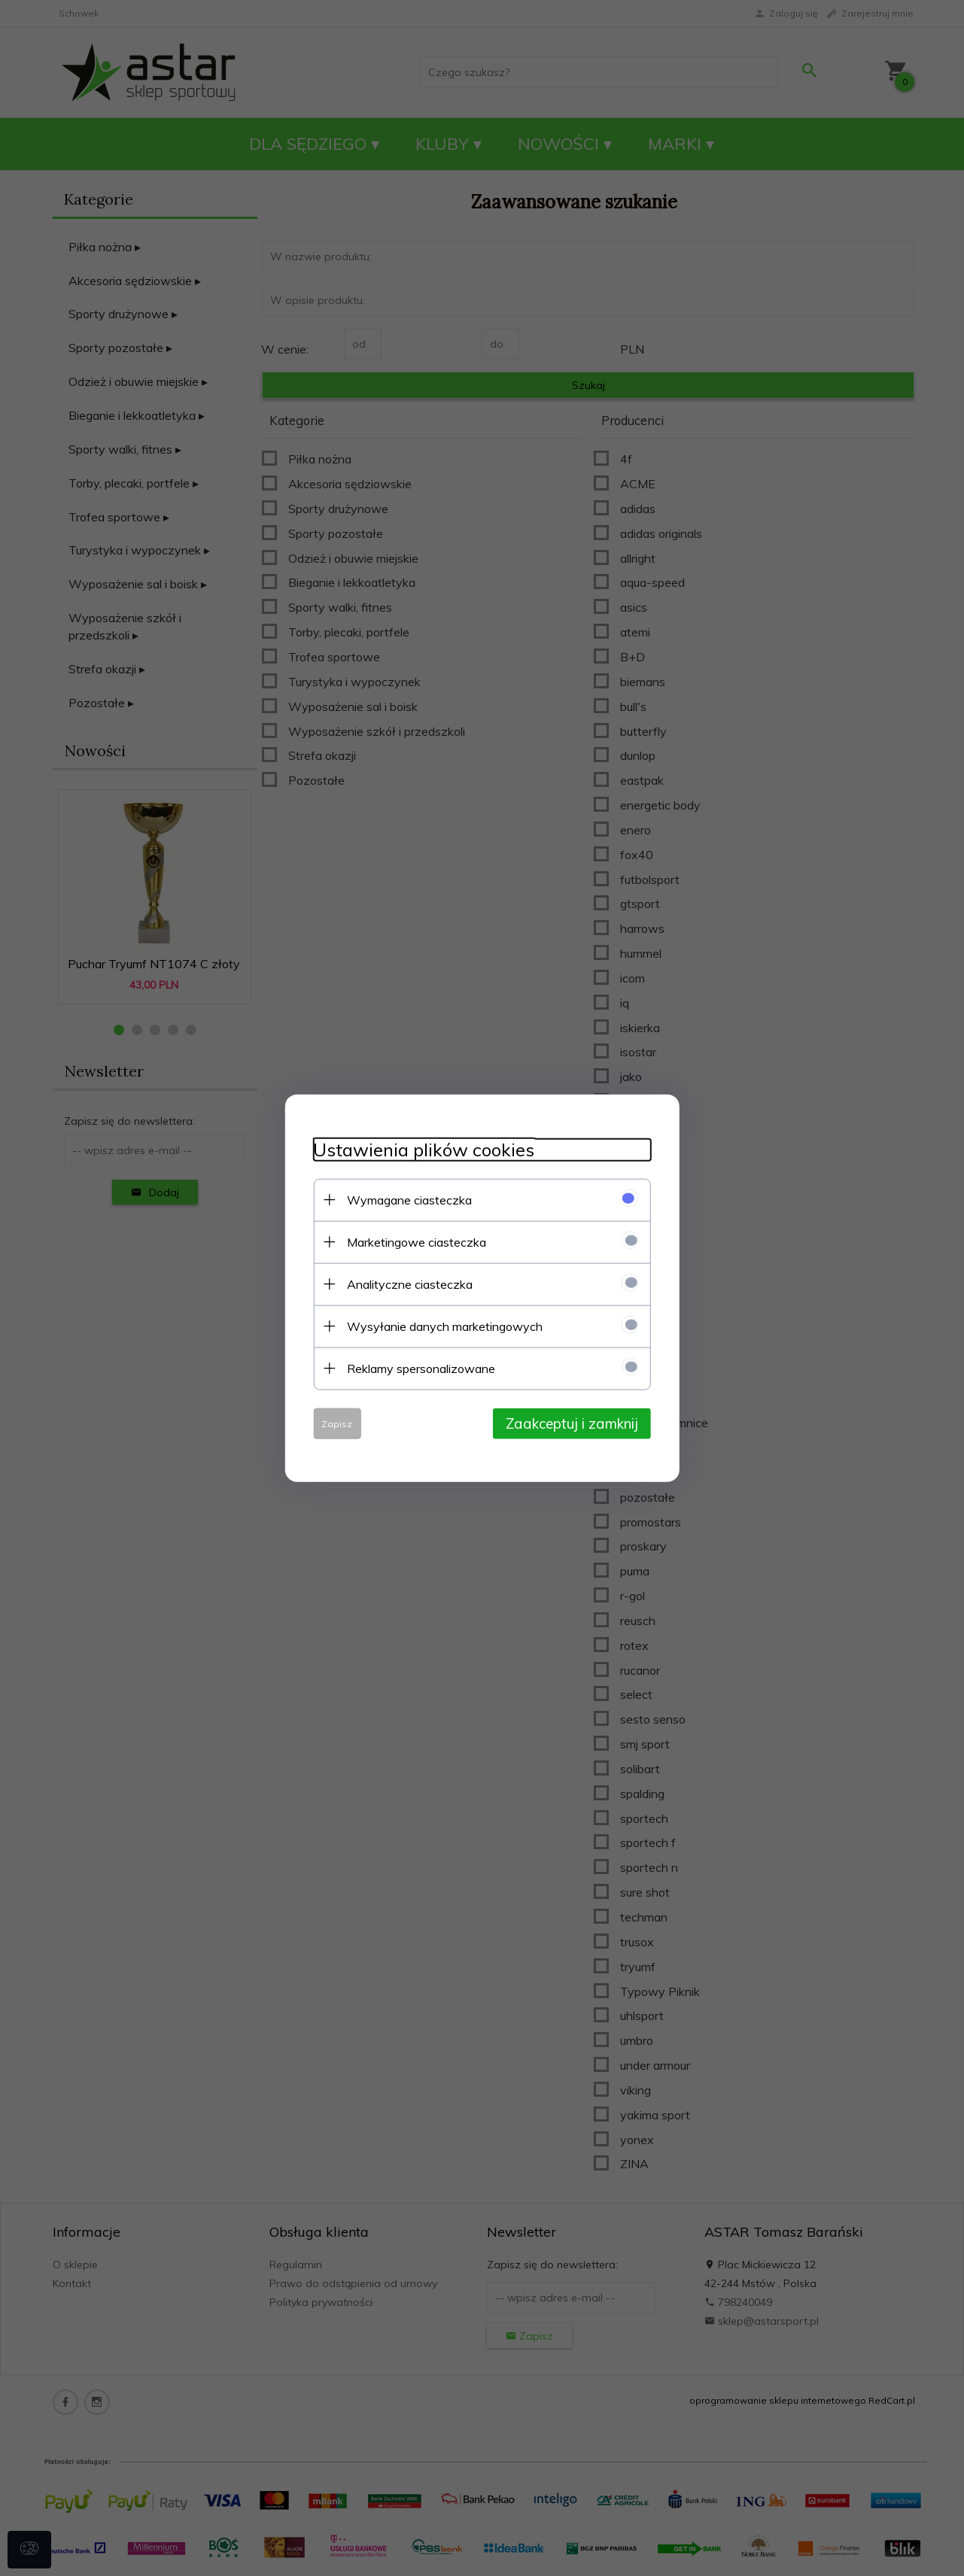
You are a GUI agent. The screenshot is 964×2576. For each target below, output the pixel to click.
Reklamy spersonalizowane (417, 1367)
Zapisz (333, 1423)
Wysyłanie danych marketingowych (441, 1325)
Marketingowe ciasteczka (412, 1241)
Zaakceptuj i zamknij (576, 1423)
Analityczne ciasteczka (406, 1283)
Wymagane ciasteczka (405, 1199)
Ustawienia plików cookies (420, 1149)
